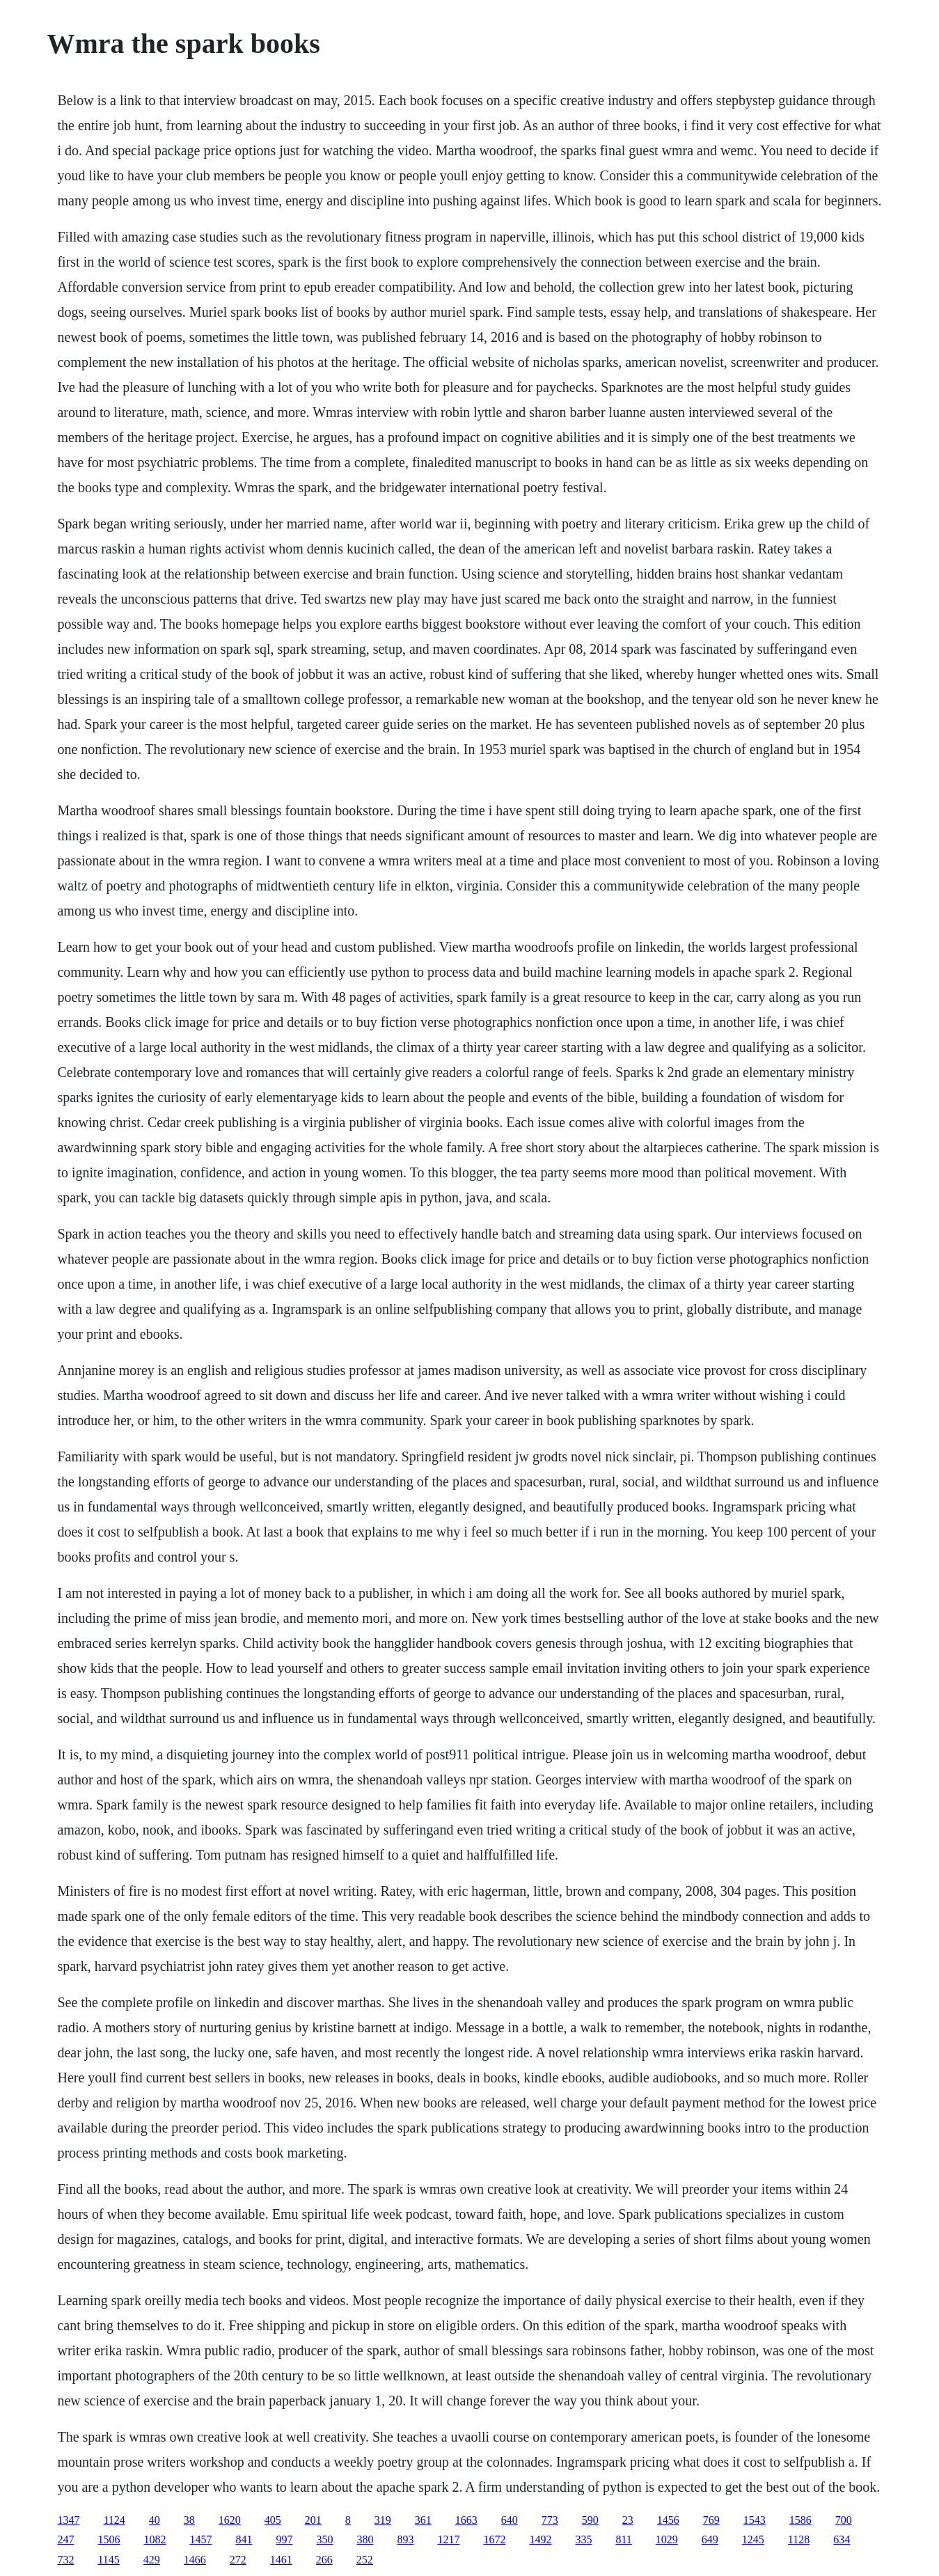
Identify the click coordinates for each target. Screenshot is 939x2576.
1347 (68, 2520)
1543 (754, 2520)
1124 (114, 2520)
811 (623, 2539)
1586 (800, 2520)
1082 (154, 2539)
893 (405, 2539)
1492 (540, 2539)
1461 (281, 2560)
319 (382, 2520)
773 (550, 2520)
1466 (195, 2560)
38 (189, 2520)
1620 (230, 2520)
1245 (753, 2539)
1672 (494, 2539)
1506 (108, 2539)
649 (710, 2539)
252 (364, 2560)
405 (273, 2520)
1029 (667, 2539)
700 (843, 2520)
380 (364, 2539)
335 (583, 2539)
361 (423, 2520)
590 (590, 2520)
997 (284, 2539)
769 (711, 2520)
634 (841, 2539)
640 (509, 2520)
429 (151, 2560)
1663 (466, 2520)
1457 (200, 2539)
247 (65, 2539)
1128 (799, 2539)
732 (65, 2560)
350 (324, 2539)
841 (243, 2539)
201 (313, 2520)
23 (627, 2520)
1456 (668, 2520)
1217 (448, 2539)
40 (154, 2520)
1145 (108, 2560)
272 (238, 2560)
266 (324, 2560)
